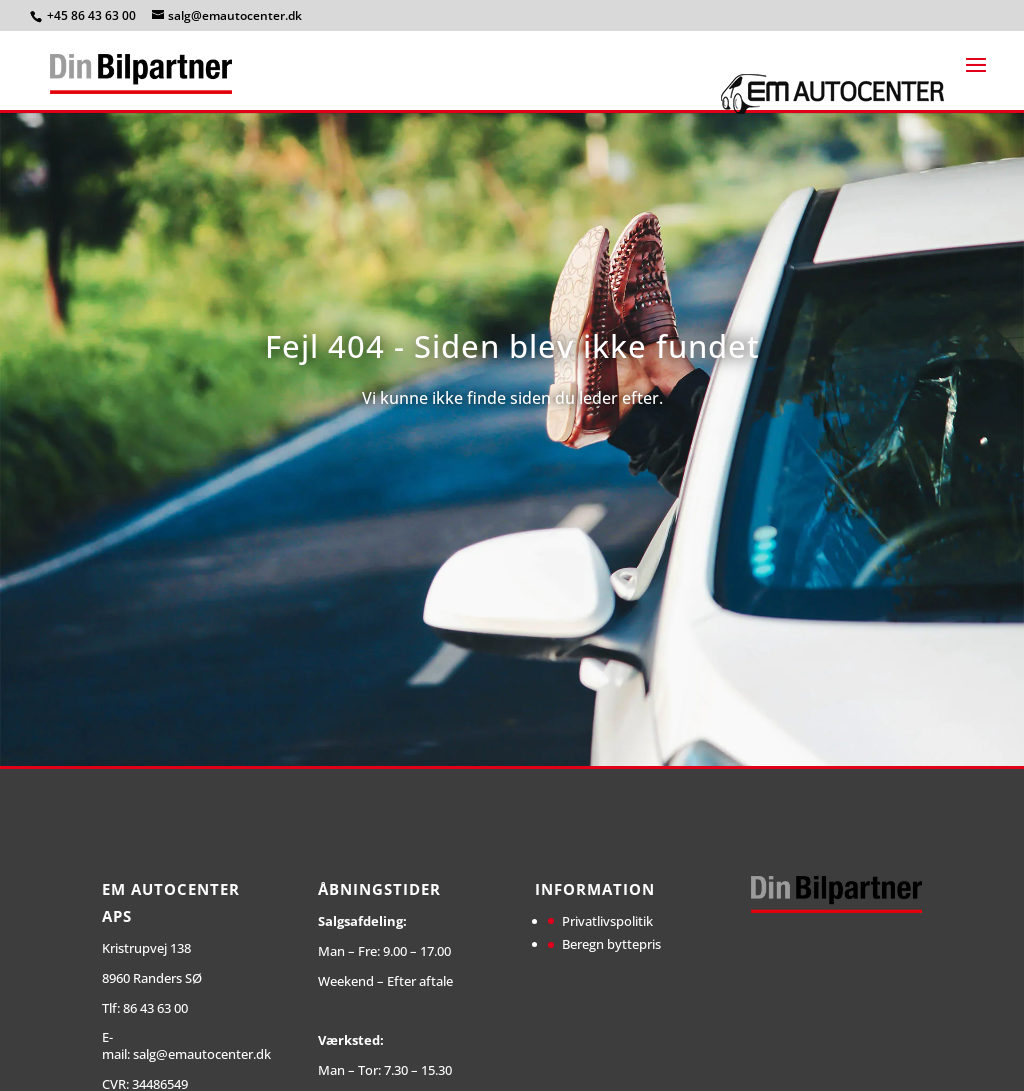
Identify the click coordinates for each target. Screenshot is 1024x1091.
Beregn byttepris (611, 944)
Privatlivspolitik (607, 921)
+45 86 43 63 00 (93, 15)
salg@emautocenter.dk (202, 1054)
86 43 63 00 (155, 1008)
